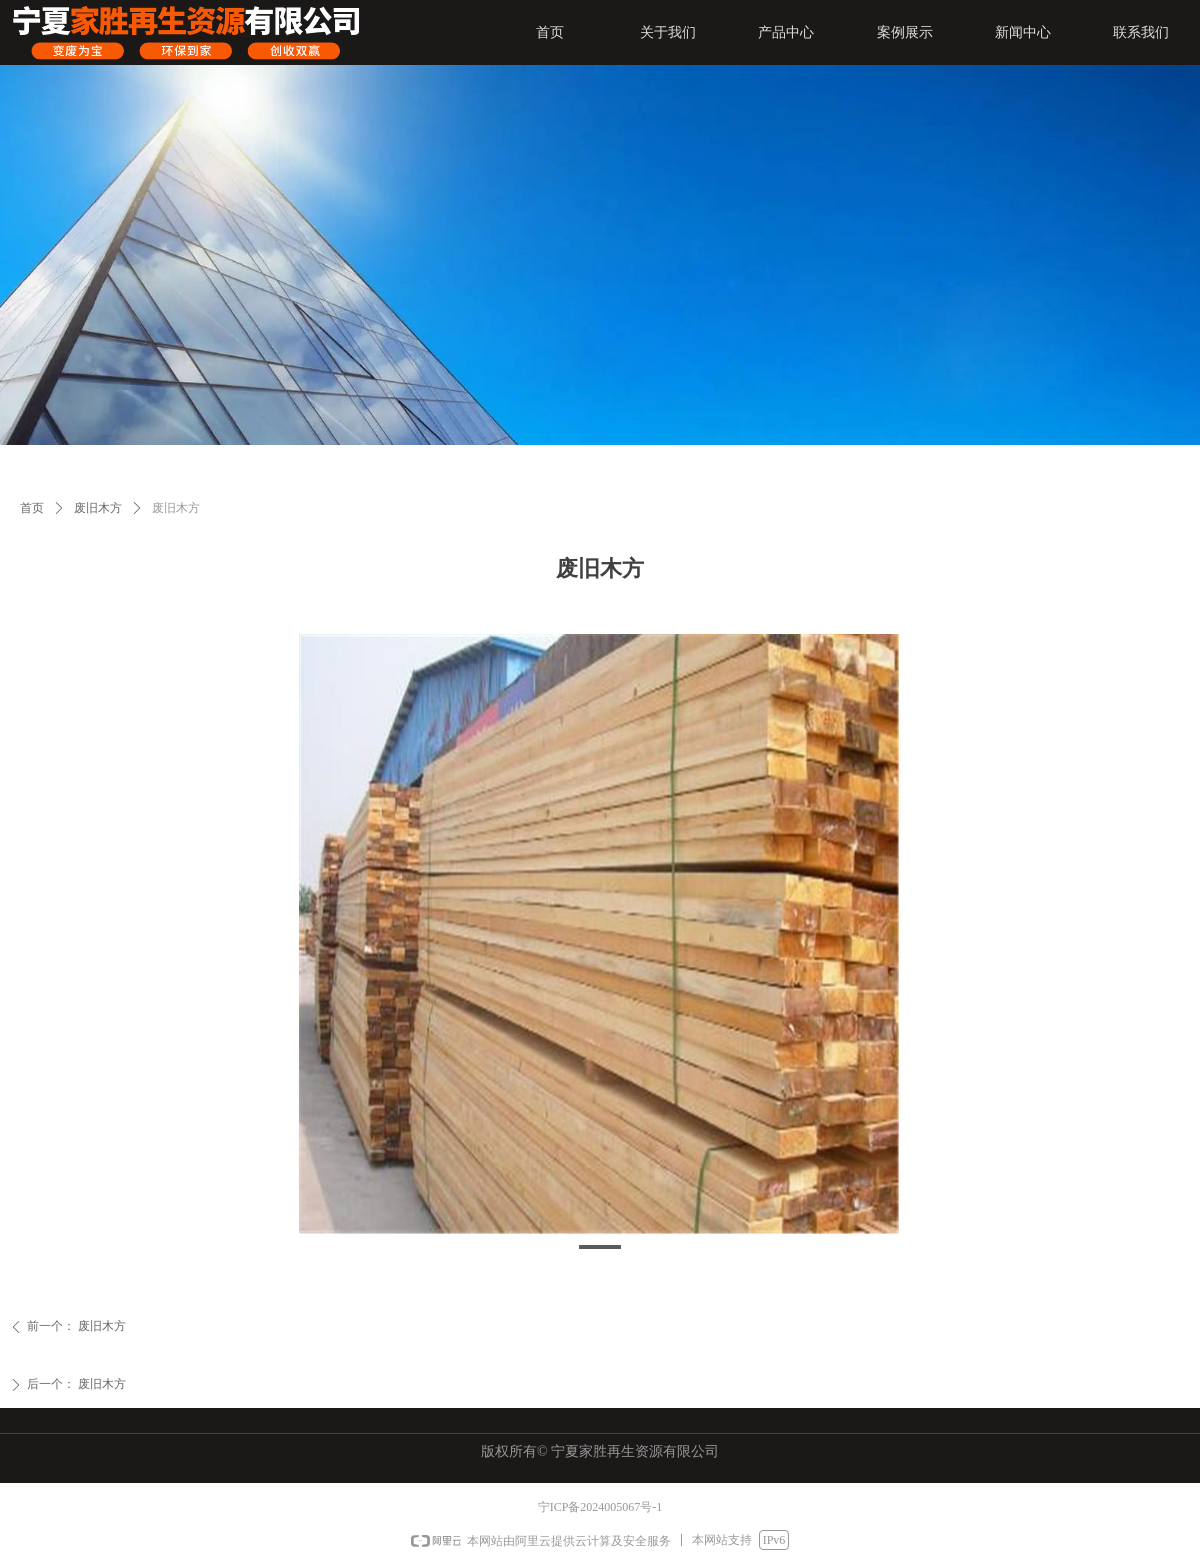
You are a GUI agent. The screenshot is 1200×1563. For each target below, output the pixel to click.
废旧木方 (98, 508)
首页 (32, 508)
